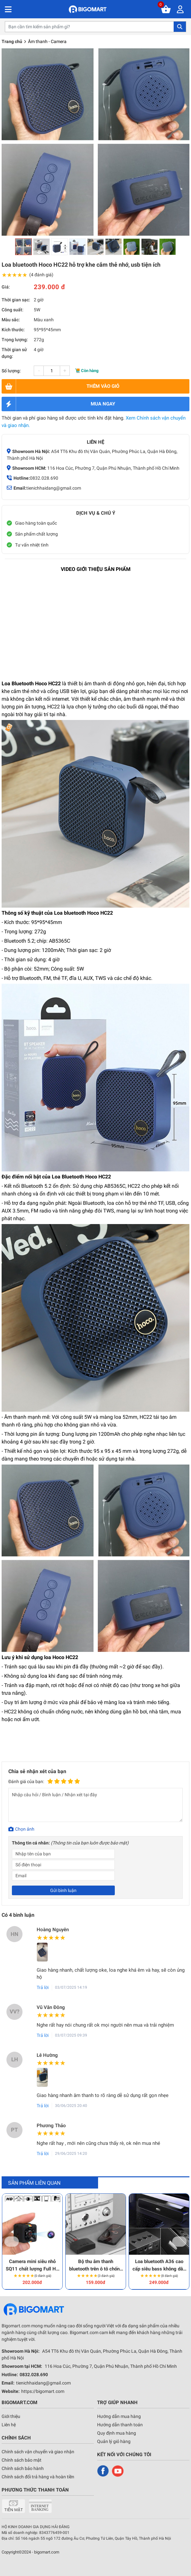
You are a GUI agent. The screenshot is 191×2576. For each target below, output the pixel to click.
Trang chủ (12, 41)
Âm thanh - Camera (47, 41)
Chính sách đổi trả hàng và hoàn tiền (38, 2476)
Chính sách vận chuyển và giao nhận (38, 2451)
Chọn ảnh (24, 1829)
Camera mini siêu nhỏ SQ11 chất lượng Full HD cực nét (32, 2265)
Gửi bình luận (63, 1890)
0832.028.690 (44, 478)
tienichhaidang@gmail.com (53, 488)
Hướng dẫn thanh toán (120, 2424)
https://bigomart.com (42, 2391)
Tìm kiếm (180, 27)
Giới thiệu (11, 2416)
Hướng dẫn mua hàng (119, 2416)
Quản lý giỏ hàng (114, 2441)
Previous (12, 2241)
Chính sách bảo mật (21, 2460)
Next (179, 2241)
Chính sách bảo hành (23, 2468)
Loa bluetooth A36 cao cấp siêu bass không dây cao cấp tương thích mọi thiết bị (159, 2265)
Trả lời (43, 1987)
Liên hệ (9, 2424)
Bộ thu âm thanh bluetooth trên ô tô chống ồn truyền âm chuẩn (96, 2265)
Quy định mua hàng (116, 2433)
